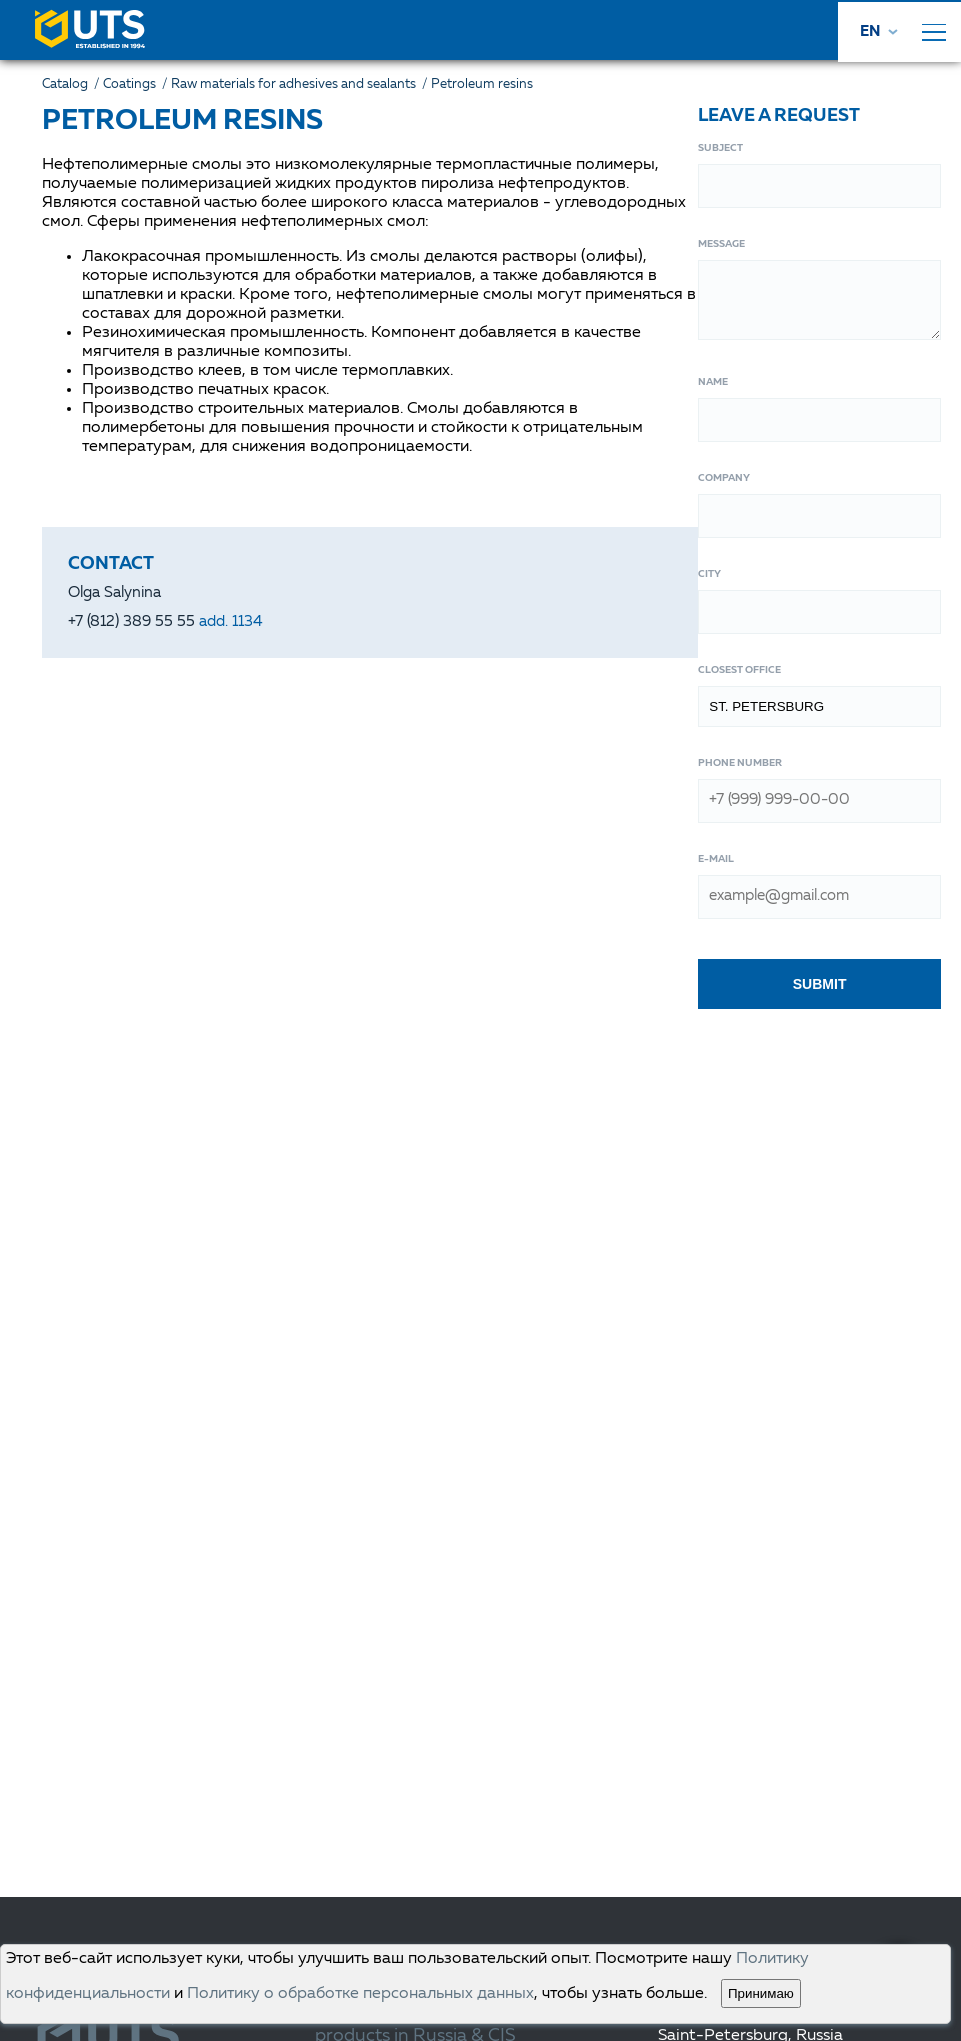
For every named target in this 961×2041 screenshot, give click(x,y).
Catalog (72, 84)
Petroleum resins (482, 84)
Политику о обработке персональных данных (360, 1994)
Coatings (137, 84)
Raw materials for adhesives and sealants (301, 84)
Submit (820, 984)
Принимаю (761, 1993)
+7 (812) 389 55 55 (165, 622)
